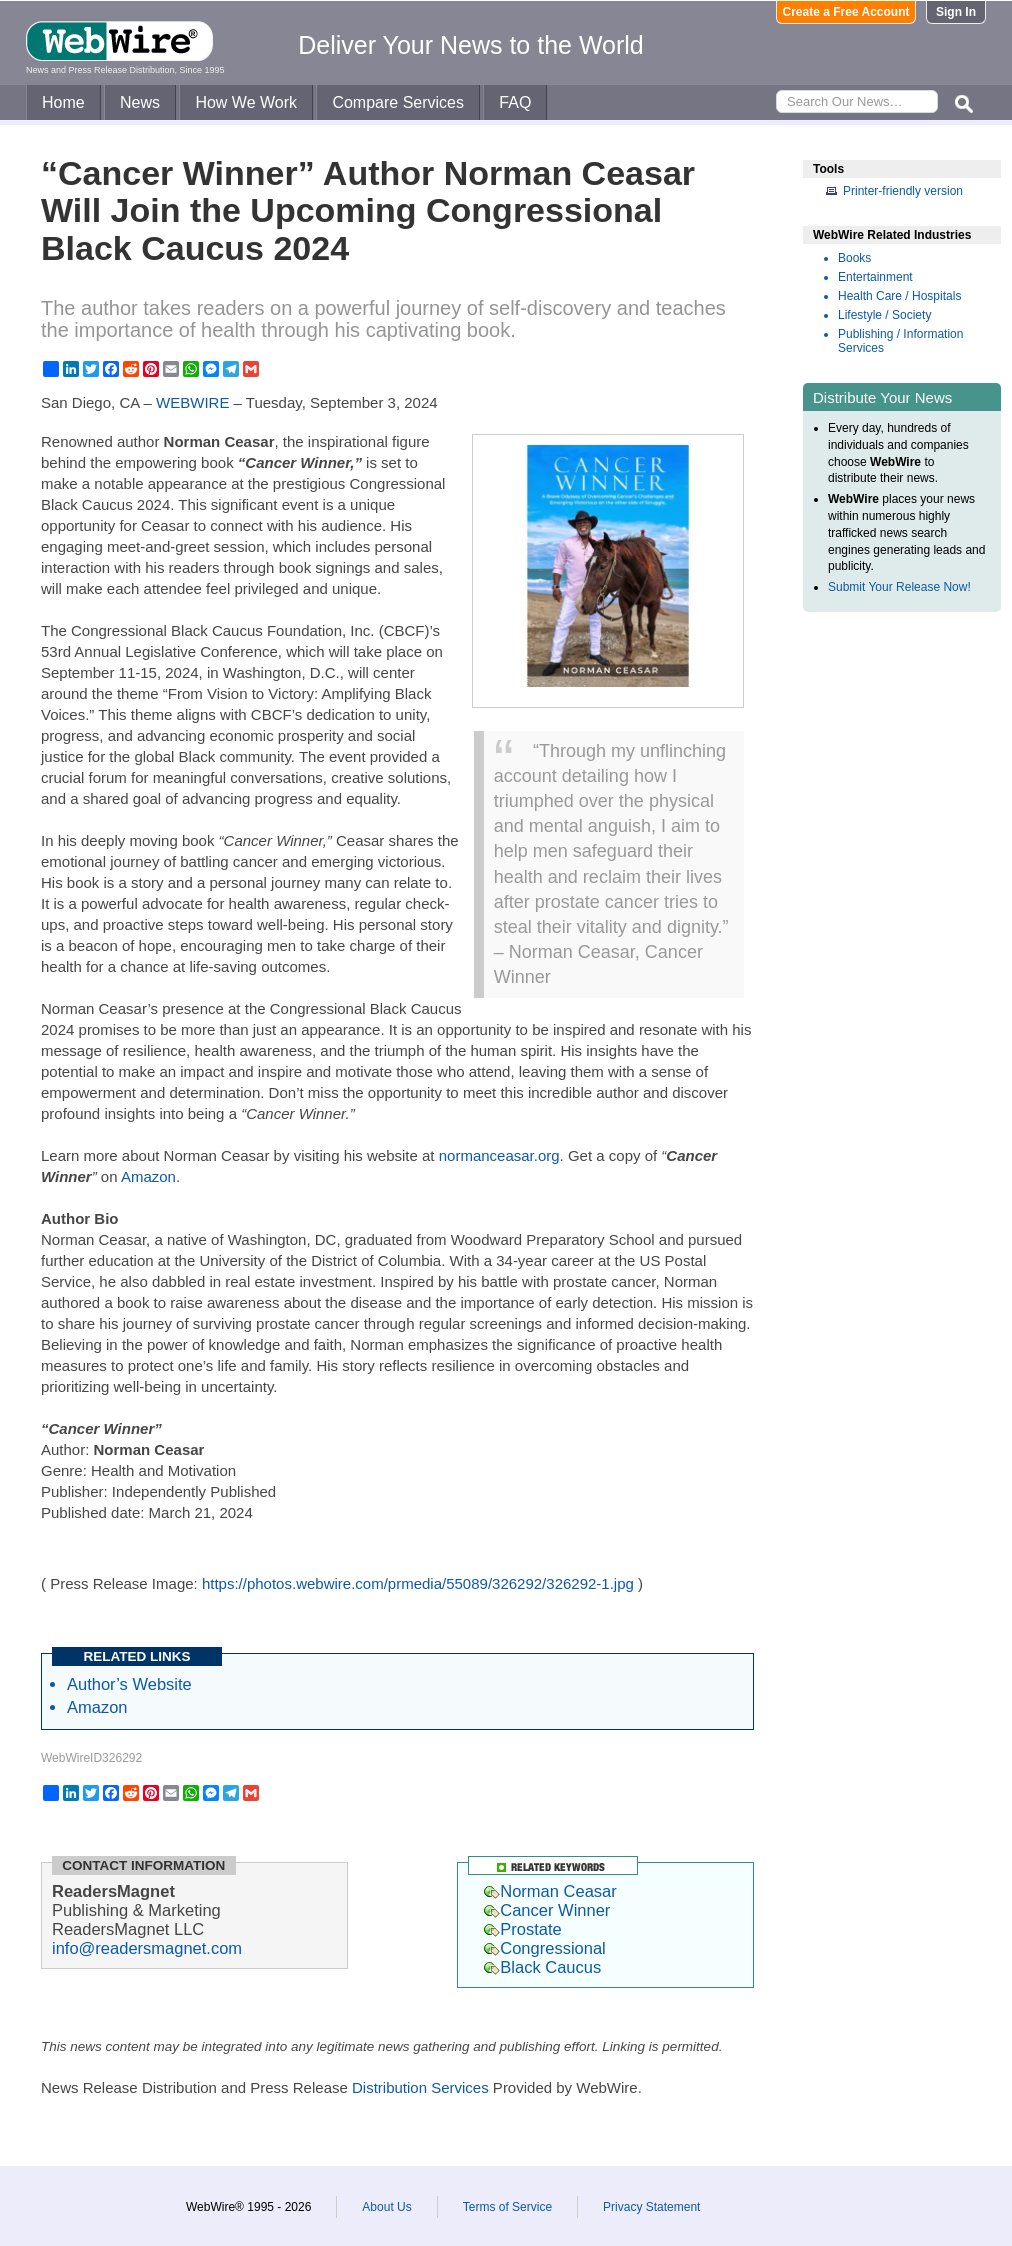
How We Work (246, 102)
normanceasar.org (499, 1155)
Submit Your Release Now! (899, 587)
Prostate (522, 1929)
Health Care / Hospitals (899, 296)
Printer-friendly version (903, 191)
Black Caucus (542, 1967)
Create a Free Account (846, 12)
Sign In (956, 12)
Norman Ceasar (550, 1891)
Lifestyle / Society (884, 315)
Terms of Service (507, 2207)
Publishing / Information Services (900, 341)
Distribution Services (420, 2087)
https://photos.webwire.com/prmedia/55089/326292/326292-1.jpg (418, 1583)
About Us (386, 2207)
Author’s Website (129, 1684)
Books (854, 258)
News (140, 102)
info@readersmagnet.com (147, 1948)
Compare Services (398, 102)
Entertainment (875, 277)
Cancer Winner (547, 1910)
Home (63, 102)
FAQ (515, 102)
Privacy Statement (651, 2207)
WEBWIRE (192, 402)
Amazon (148, 1176)
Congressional (544, 1948)
